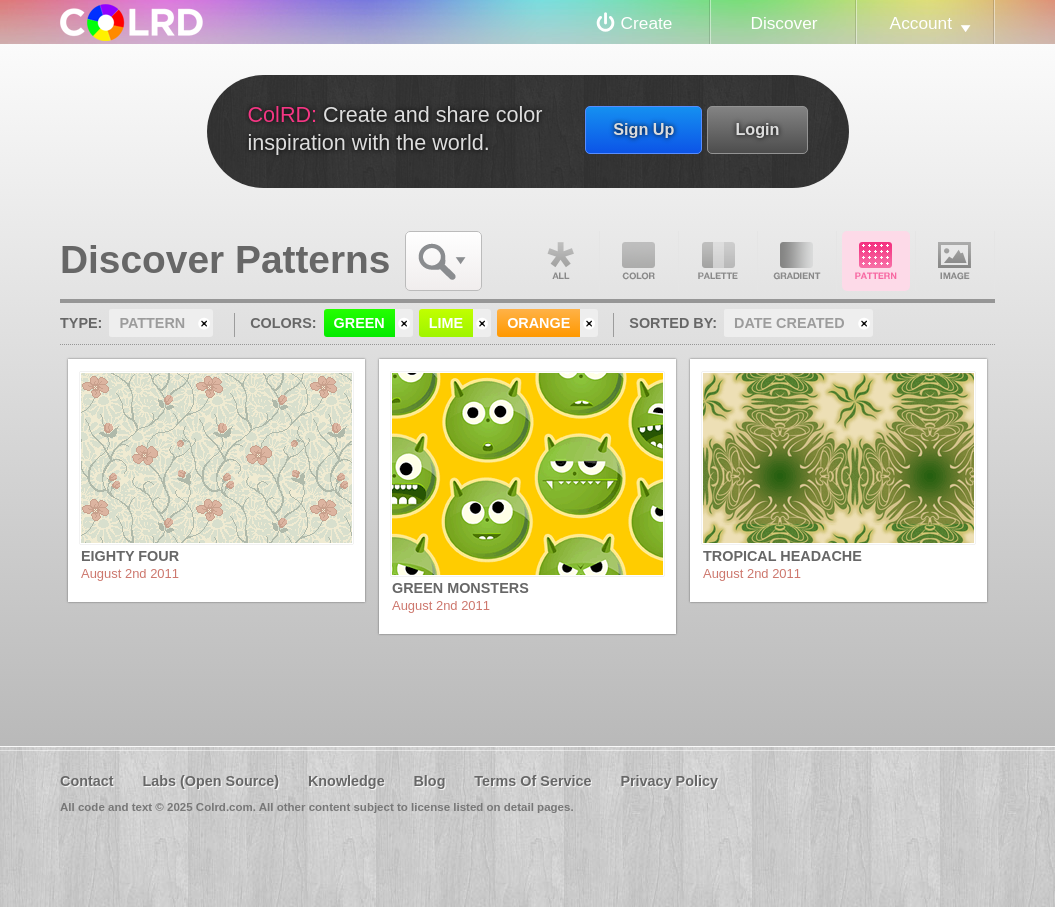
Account (921, 23)
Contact (87, 781)
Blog (429, 781)
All (560, 261)
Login (757, 129)
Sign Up (643, 129)
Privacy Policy (669, 781)
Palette (718, 261)
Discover (783, 23)
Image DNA (955, 261)
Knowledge (346, 781)
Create (647, 23)
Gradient (797, 261)
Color (639, 261)
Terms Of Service (532, 781)
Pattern (876, 261)
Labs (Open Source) (210, 781)
